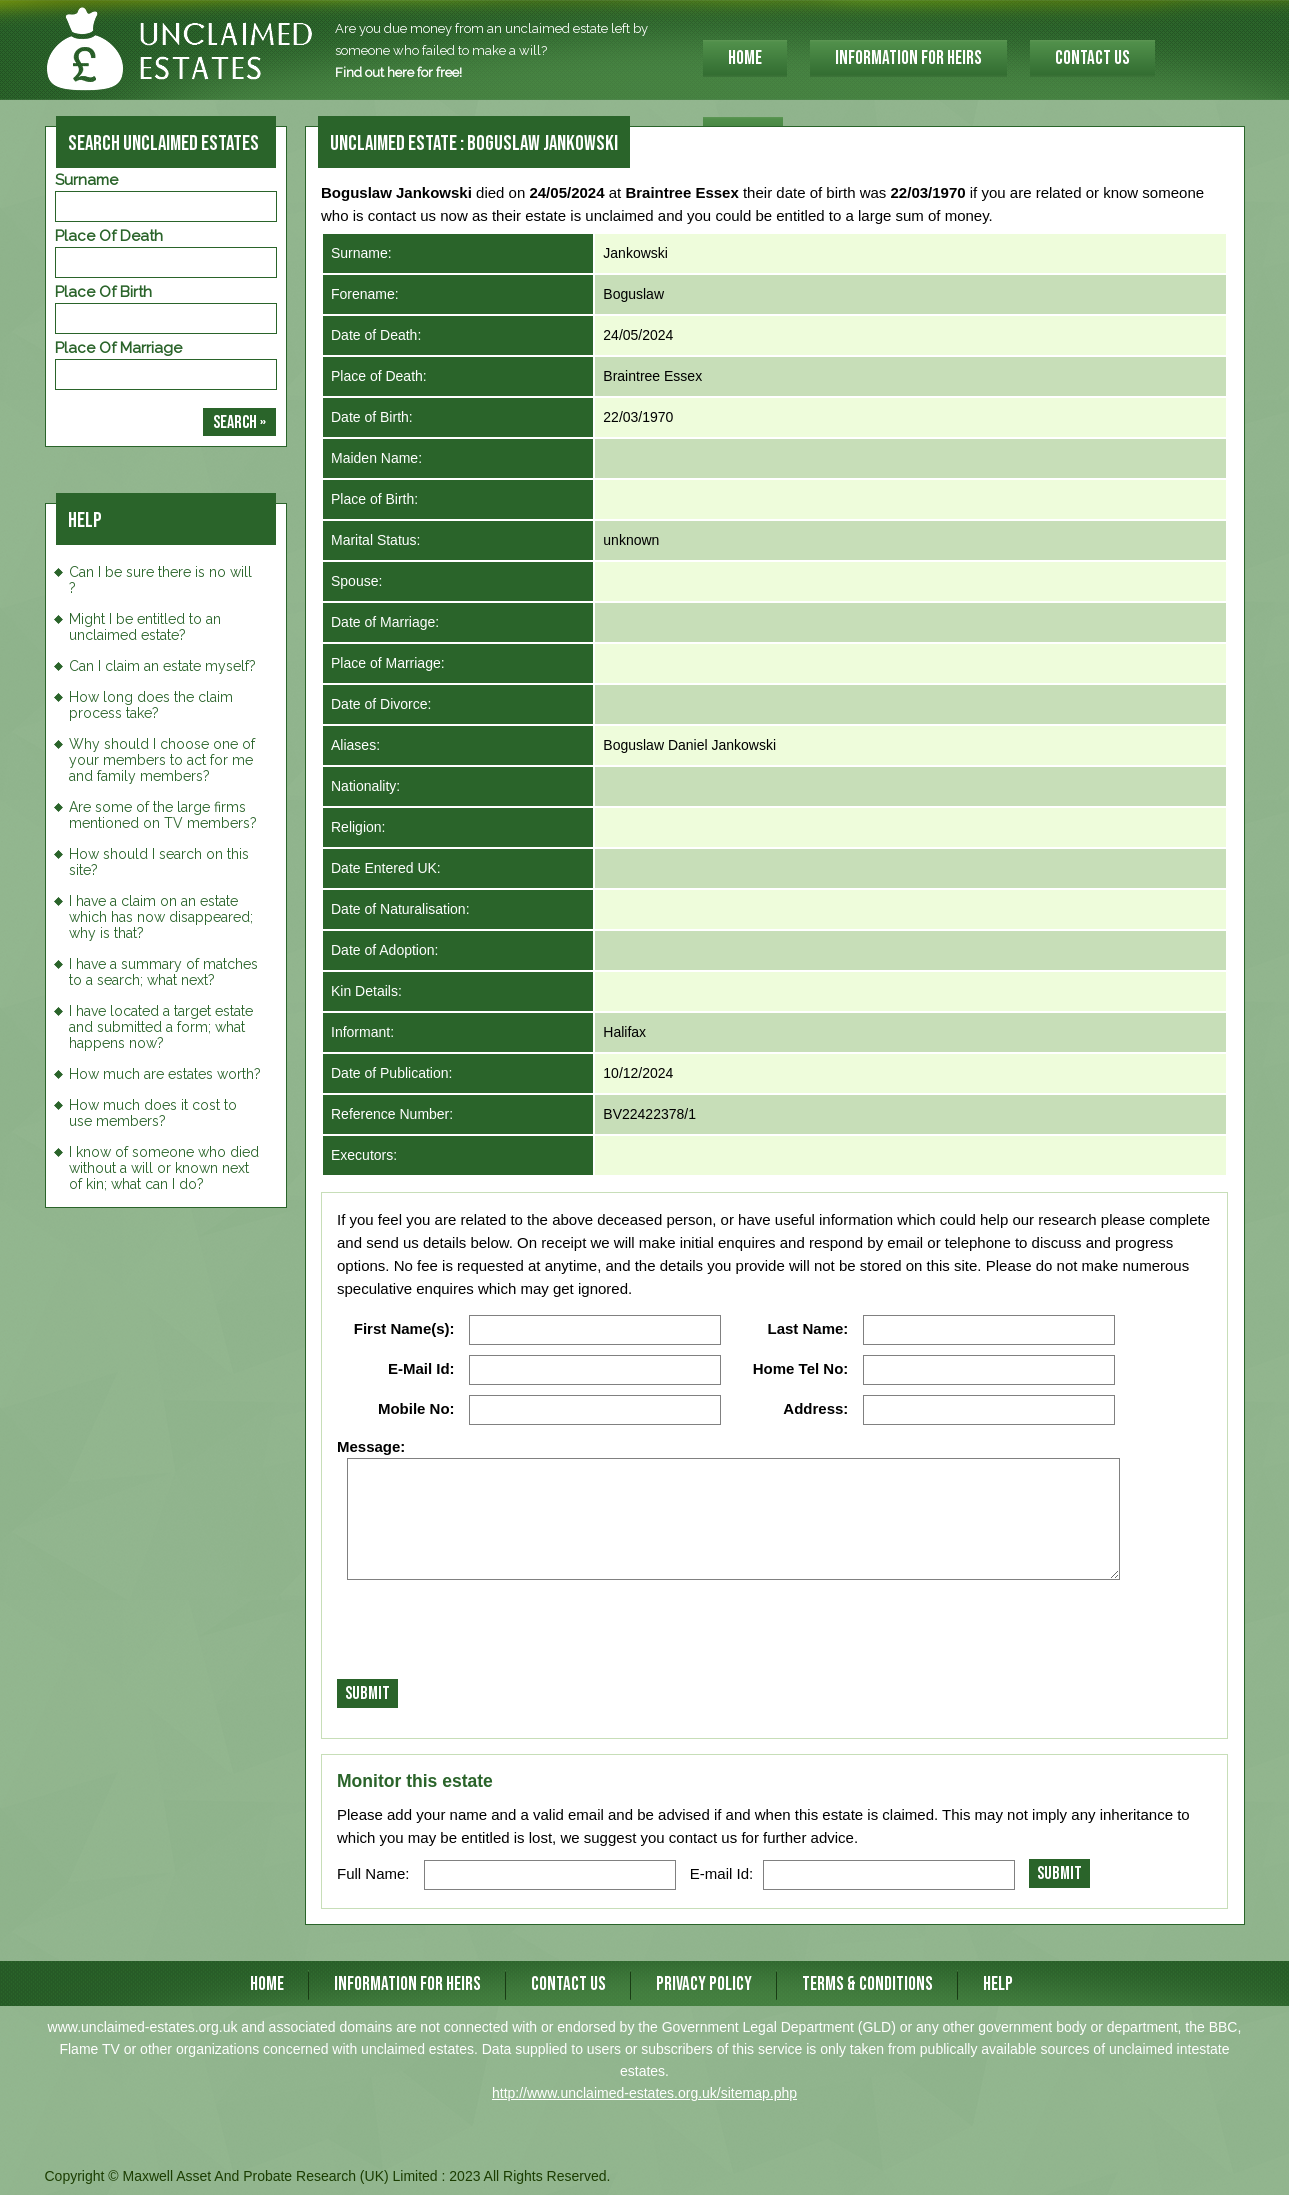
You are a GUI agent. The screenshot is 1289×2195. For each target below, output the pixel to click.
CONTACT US (1092, 58)
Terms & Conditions (867, 1984)
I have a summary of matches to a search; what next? (163, 972)
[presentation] (489, 1635)
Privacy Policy (704, 1984)
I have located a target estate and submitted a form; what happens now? (161, 1027)
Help (998, 1984)
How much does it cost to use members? (153, 1113)
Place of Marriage (118, 348)
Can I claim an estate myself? (162, 666)
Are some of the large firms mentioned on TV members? (163, 815)
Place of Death (109, 236)
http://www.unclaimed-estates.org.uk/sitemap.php (644, 2093)
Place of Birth (103, 292)
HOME (745, 58)
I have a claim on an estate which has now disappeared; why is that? (161, 917)
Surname (86, 180)
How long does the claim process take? (151, 705)
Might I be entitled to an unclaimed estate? (145, 627)
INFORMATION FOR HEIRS (908, 58)
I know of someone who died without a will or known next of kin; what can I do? (164, 1168)
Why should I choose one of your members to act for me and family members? (162, 760)
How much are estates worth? (165, 1074)
